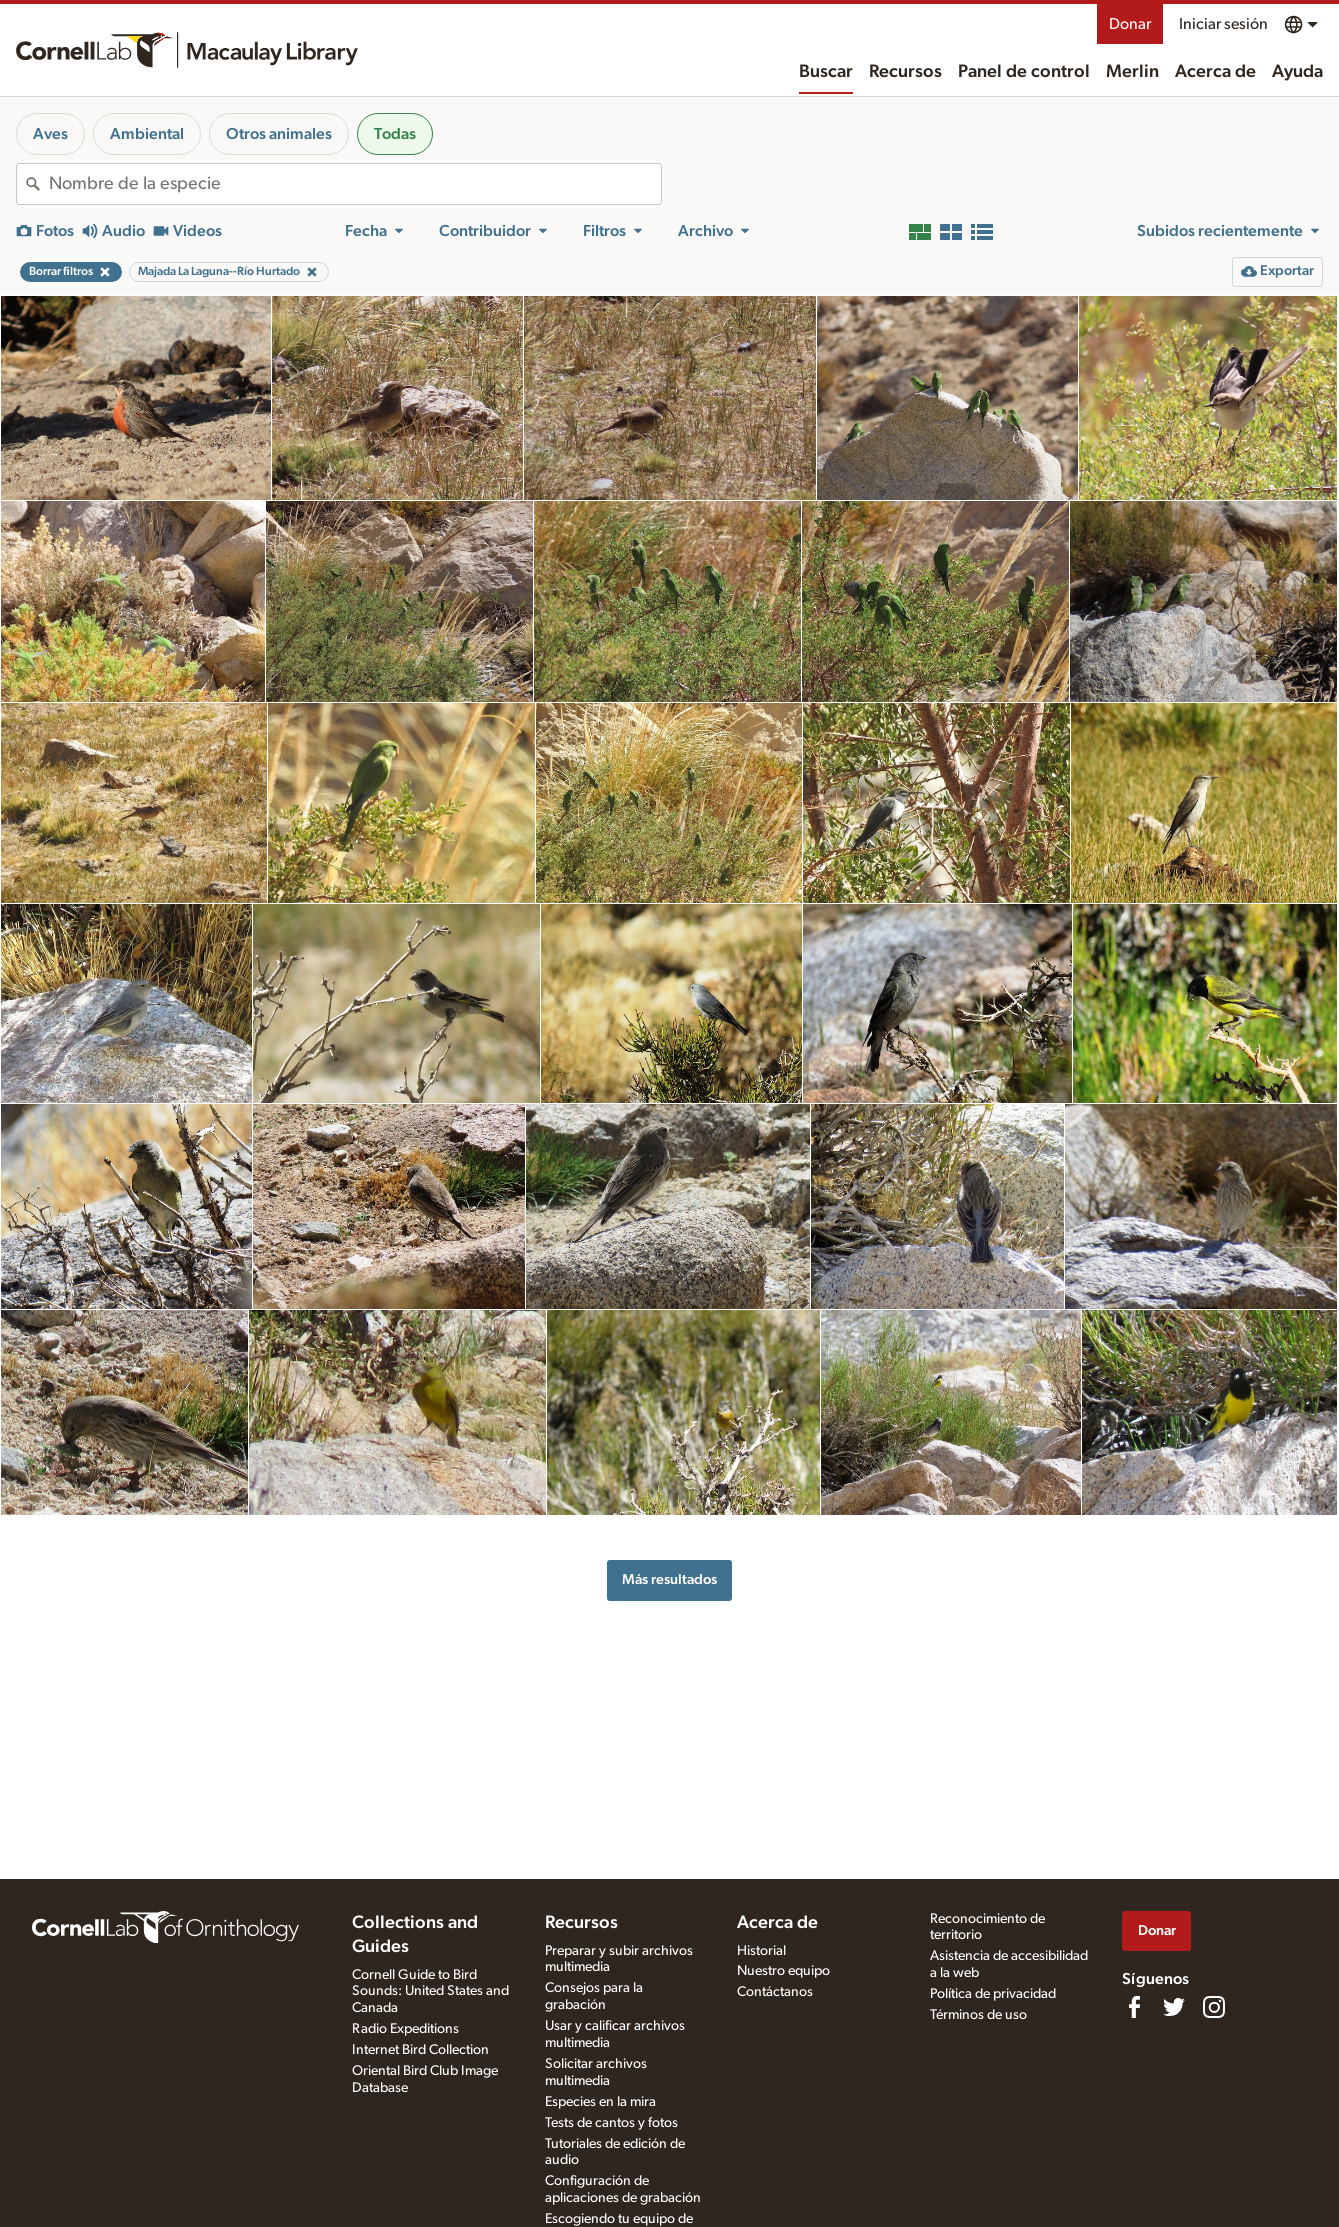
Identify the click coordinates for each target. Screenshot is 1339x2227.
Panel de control (1024, 72)
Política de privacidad (993, 1994)
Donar (1130, 24)
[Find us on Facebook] (1134, 2007)
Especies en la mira (600, 2102)
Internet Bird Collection (420, 2050)
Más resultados (669, 1579)
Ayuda (1297, 72)
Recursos (905, 72)
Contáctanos (775, 1992)
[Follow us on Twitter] (1174, 2007)
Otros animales (279, 134)
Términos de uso (978, 2015)
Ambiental (147, 134)
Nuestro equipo (783, 1971)
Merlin (1132, 72)
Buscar (826, 72)
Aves (50, 134)
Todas (395, 134)
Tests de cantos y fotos (611, 2123)
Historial (761, 1951)
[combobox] (355, 184)
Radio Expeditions (405, 2029)
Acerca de (1215, 72)
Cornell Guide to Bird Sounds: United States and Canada (430, 1992)
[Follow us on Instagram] (1214, 2007)
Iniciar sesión (1223, 24)
